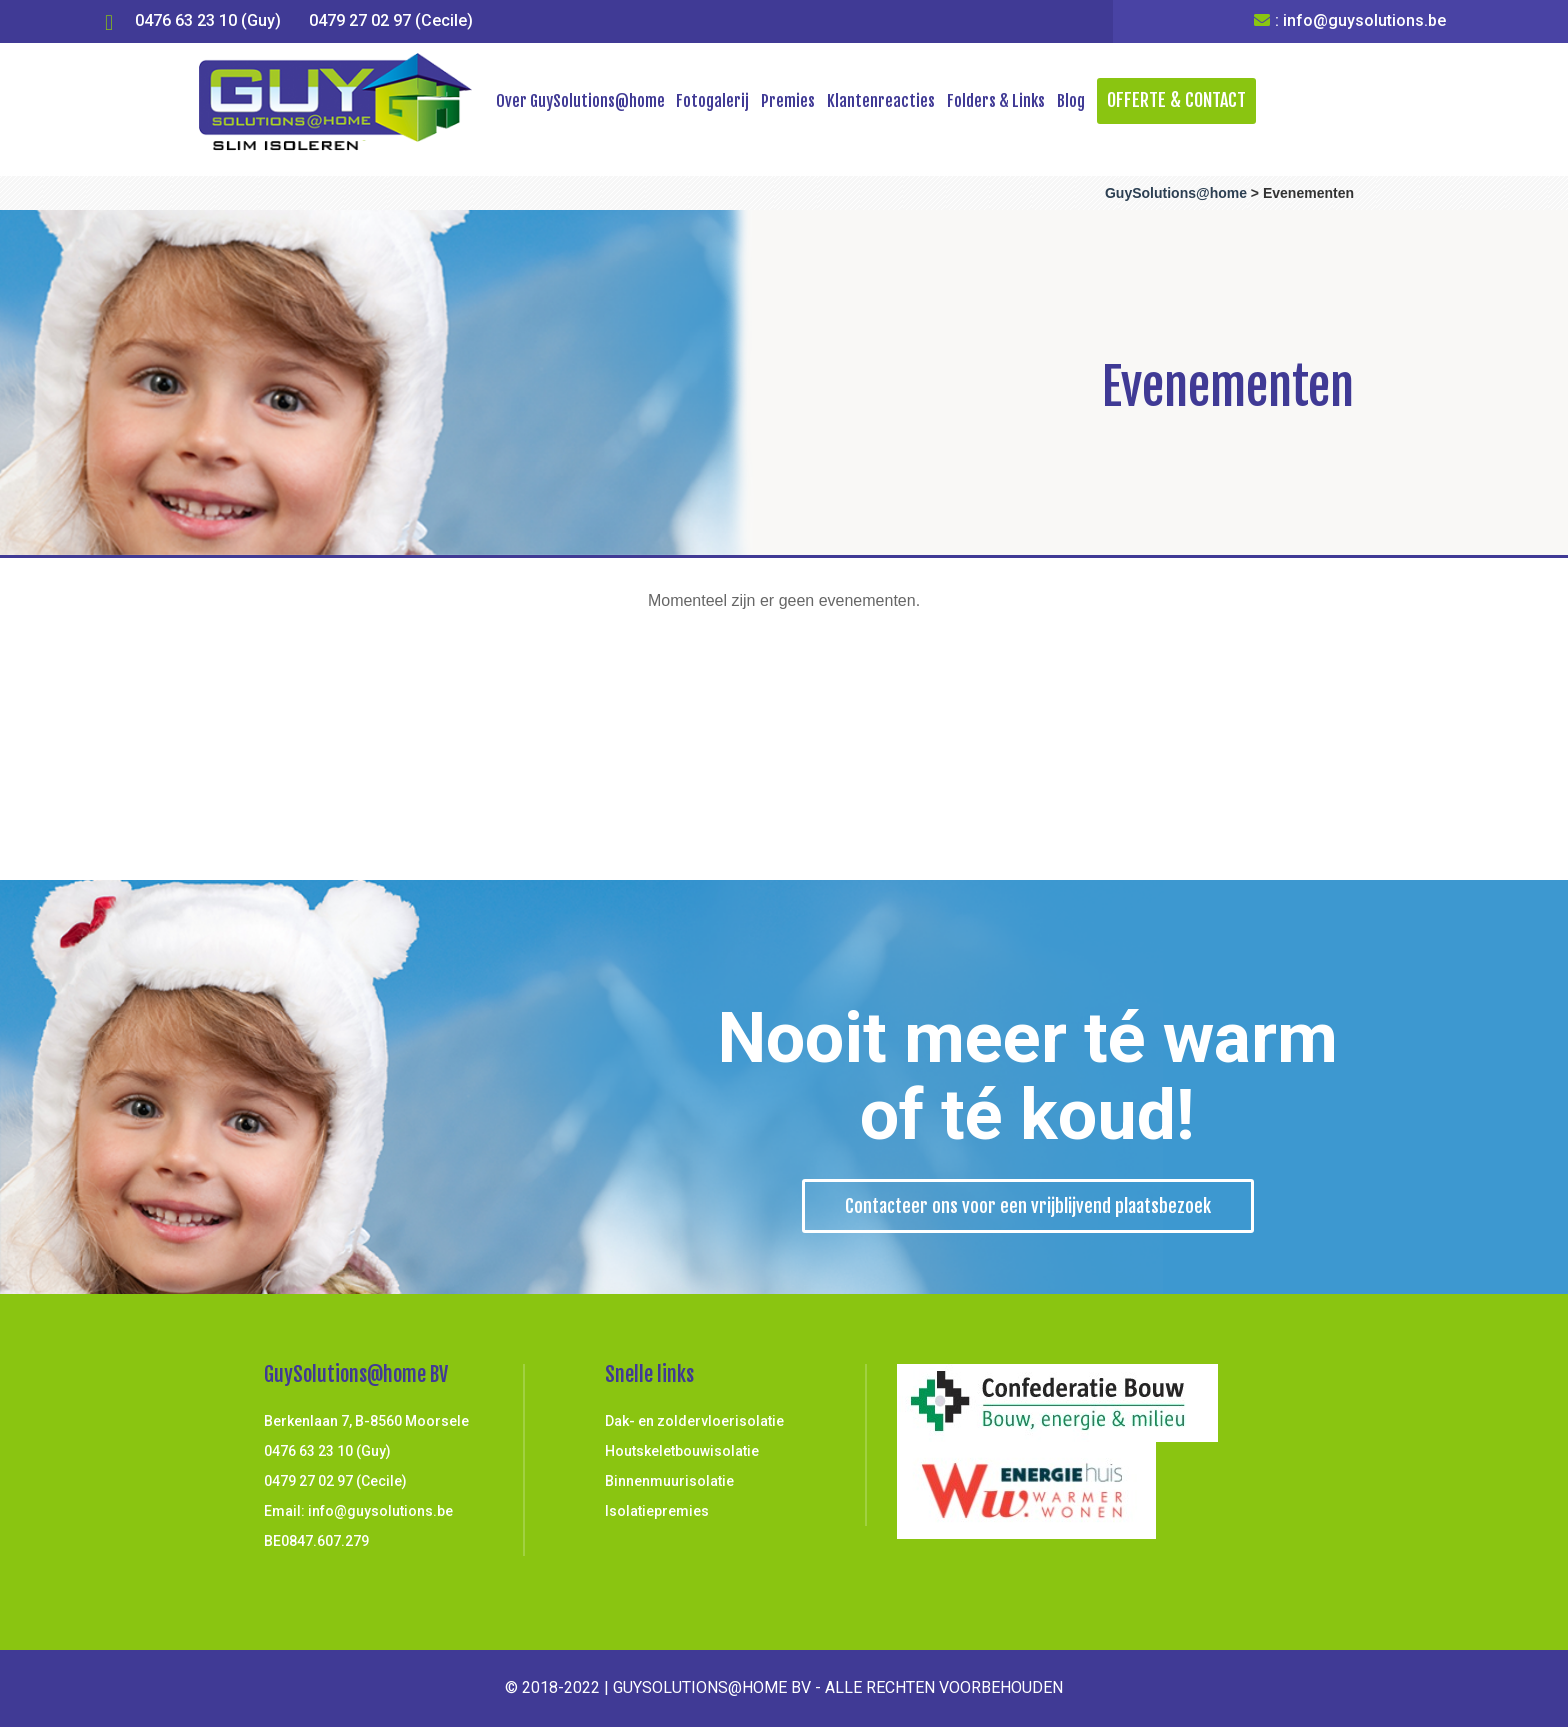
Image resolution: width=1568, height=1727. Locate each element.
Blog (1071, 101)
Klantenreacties (881, 101)
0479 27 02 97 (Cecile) (391, 20)
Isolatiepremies (657, 1511)
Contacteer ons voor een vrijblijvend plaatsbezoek (1028, 1206)
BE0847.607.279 (316, 1541)
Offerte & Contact (1176, 100)
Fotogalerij (712, 101)
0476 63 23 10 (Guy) (208, 20)
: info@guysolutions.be (1350, 20)
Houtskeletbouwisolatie (682, 1451)
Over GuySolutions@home (580, 101)
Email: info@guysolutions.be (358, 1511)
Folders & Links (996, 101)
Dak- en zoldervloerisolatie (694, 1421)
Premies (788, 101)
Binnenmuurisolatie (669, 1481)
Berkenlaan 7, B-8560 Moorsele (366, 1421)
